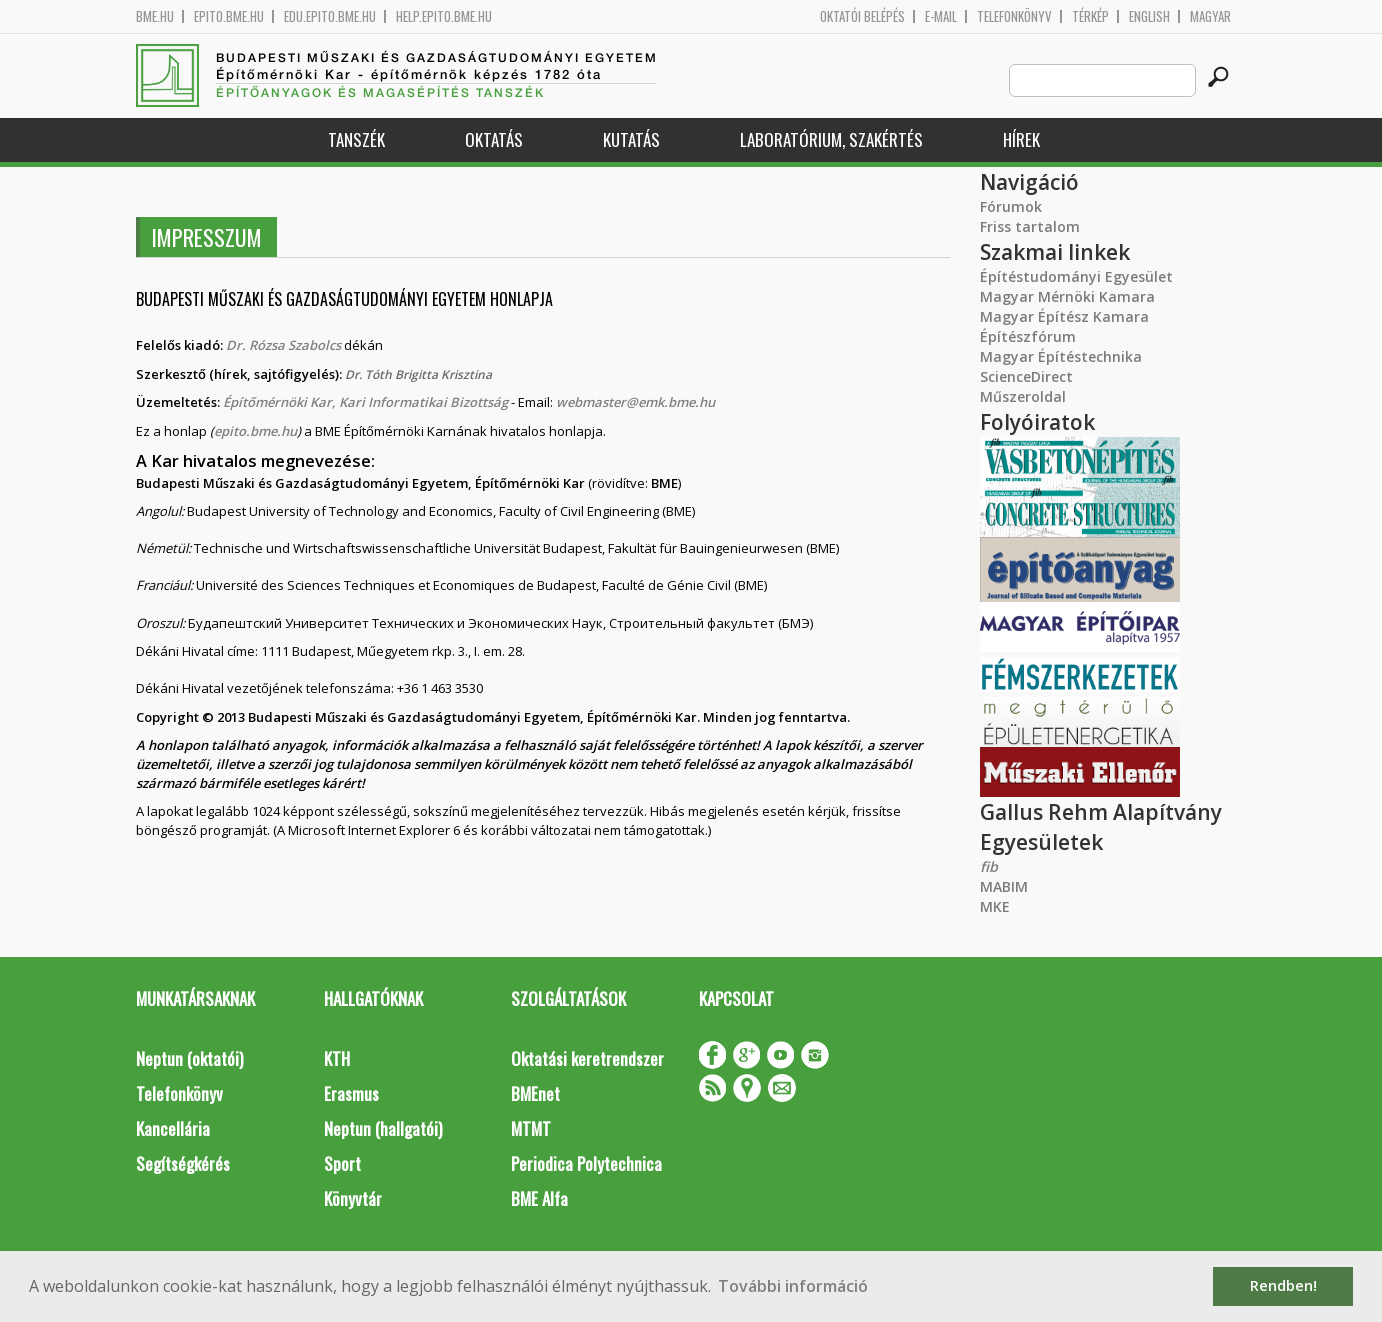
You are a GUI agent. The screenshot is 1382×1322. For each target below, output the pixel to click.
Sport (342, 1163)
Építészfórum (1028, 336)
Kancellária (173, 1128)
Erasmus (351, 1093)
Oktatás (494, 139)
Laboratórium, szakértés (831, 139)
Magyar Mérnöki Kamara (1067, 296)
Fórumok (1011, 206)
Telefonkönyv (1014, 16)
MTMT (531, 1128)
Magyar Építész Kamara (1064, 316)
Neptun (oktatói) (189, 1058)
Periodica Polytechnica (586, 1163)
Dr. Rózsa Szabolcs (285, 345)
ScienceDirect (1026, 376)
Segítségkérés (183, 1163)
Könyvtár (353, 1198)
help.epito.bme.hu (444, 16)
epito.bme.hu (229, 16)
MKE (995, 906)
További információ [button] (793, 1286)
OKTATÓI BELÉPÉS (862, 16)
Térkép (1090, 16)
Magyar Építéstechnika (1061, 356)
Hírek (1021, 139)
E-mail (941, 16)
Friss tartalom (1030, 226)
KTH (337, 1058)
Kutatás (631, 139)
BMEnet (535, 1093)
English (1149, 16)
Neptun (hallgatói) (383, 1128)
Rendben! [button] (1283, 1285)
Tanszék (356, 139)
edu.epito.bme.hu (330, 16)
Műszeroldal (1023, 396)
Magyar (1210, 16)
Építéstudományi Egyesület (1076, 276)
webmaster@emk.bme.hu (635, 402)
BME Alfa (539, 1198)
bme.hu (155, 16)
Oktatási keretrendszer (587, 1058)
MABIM (1004, 886)
